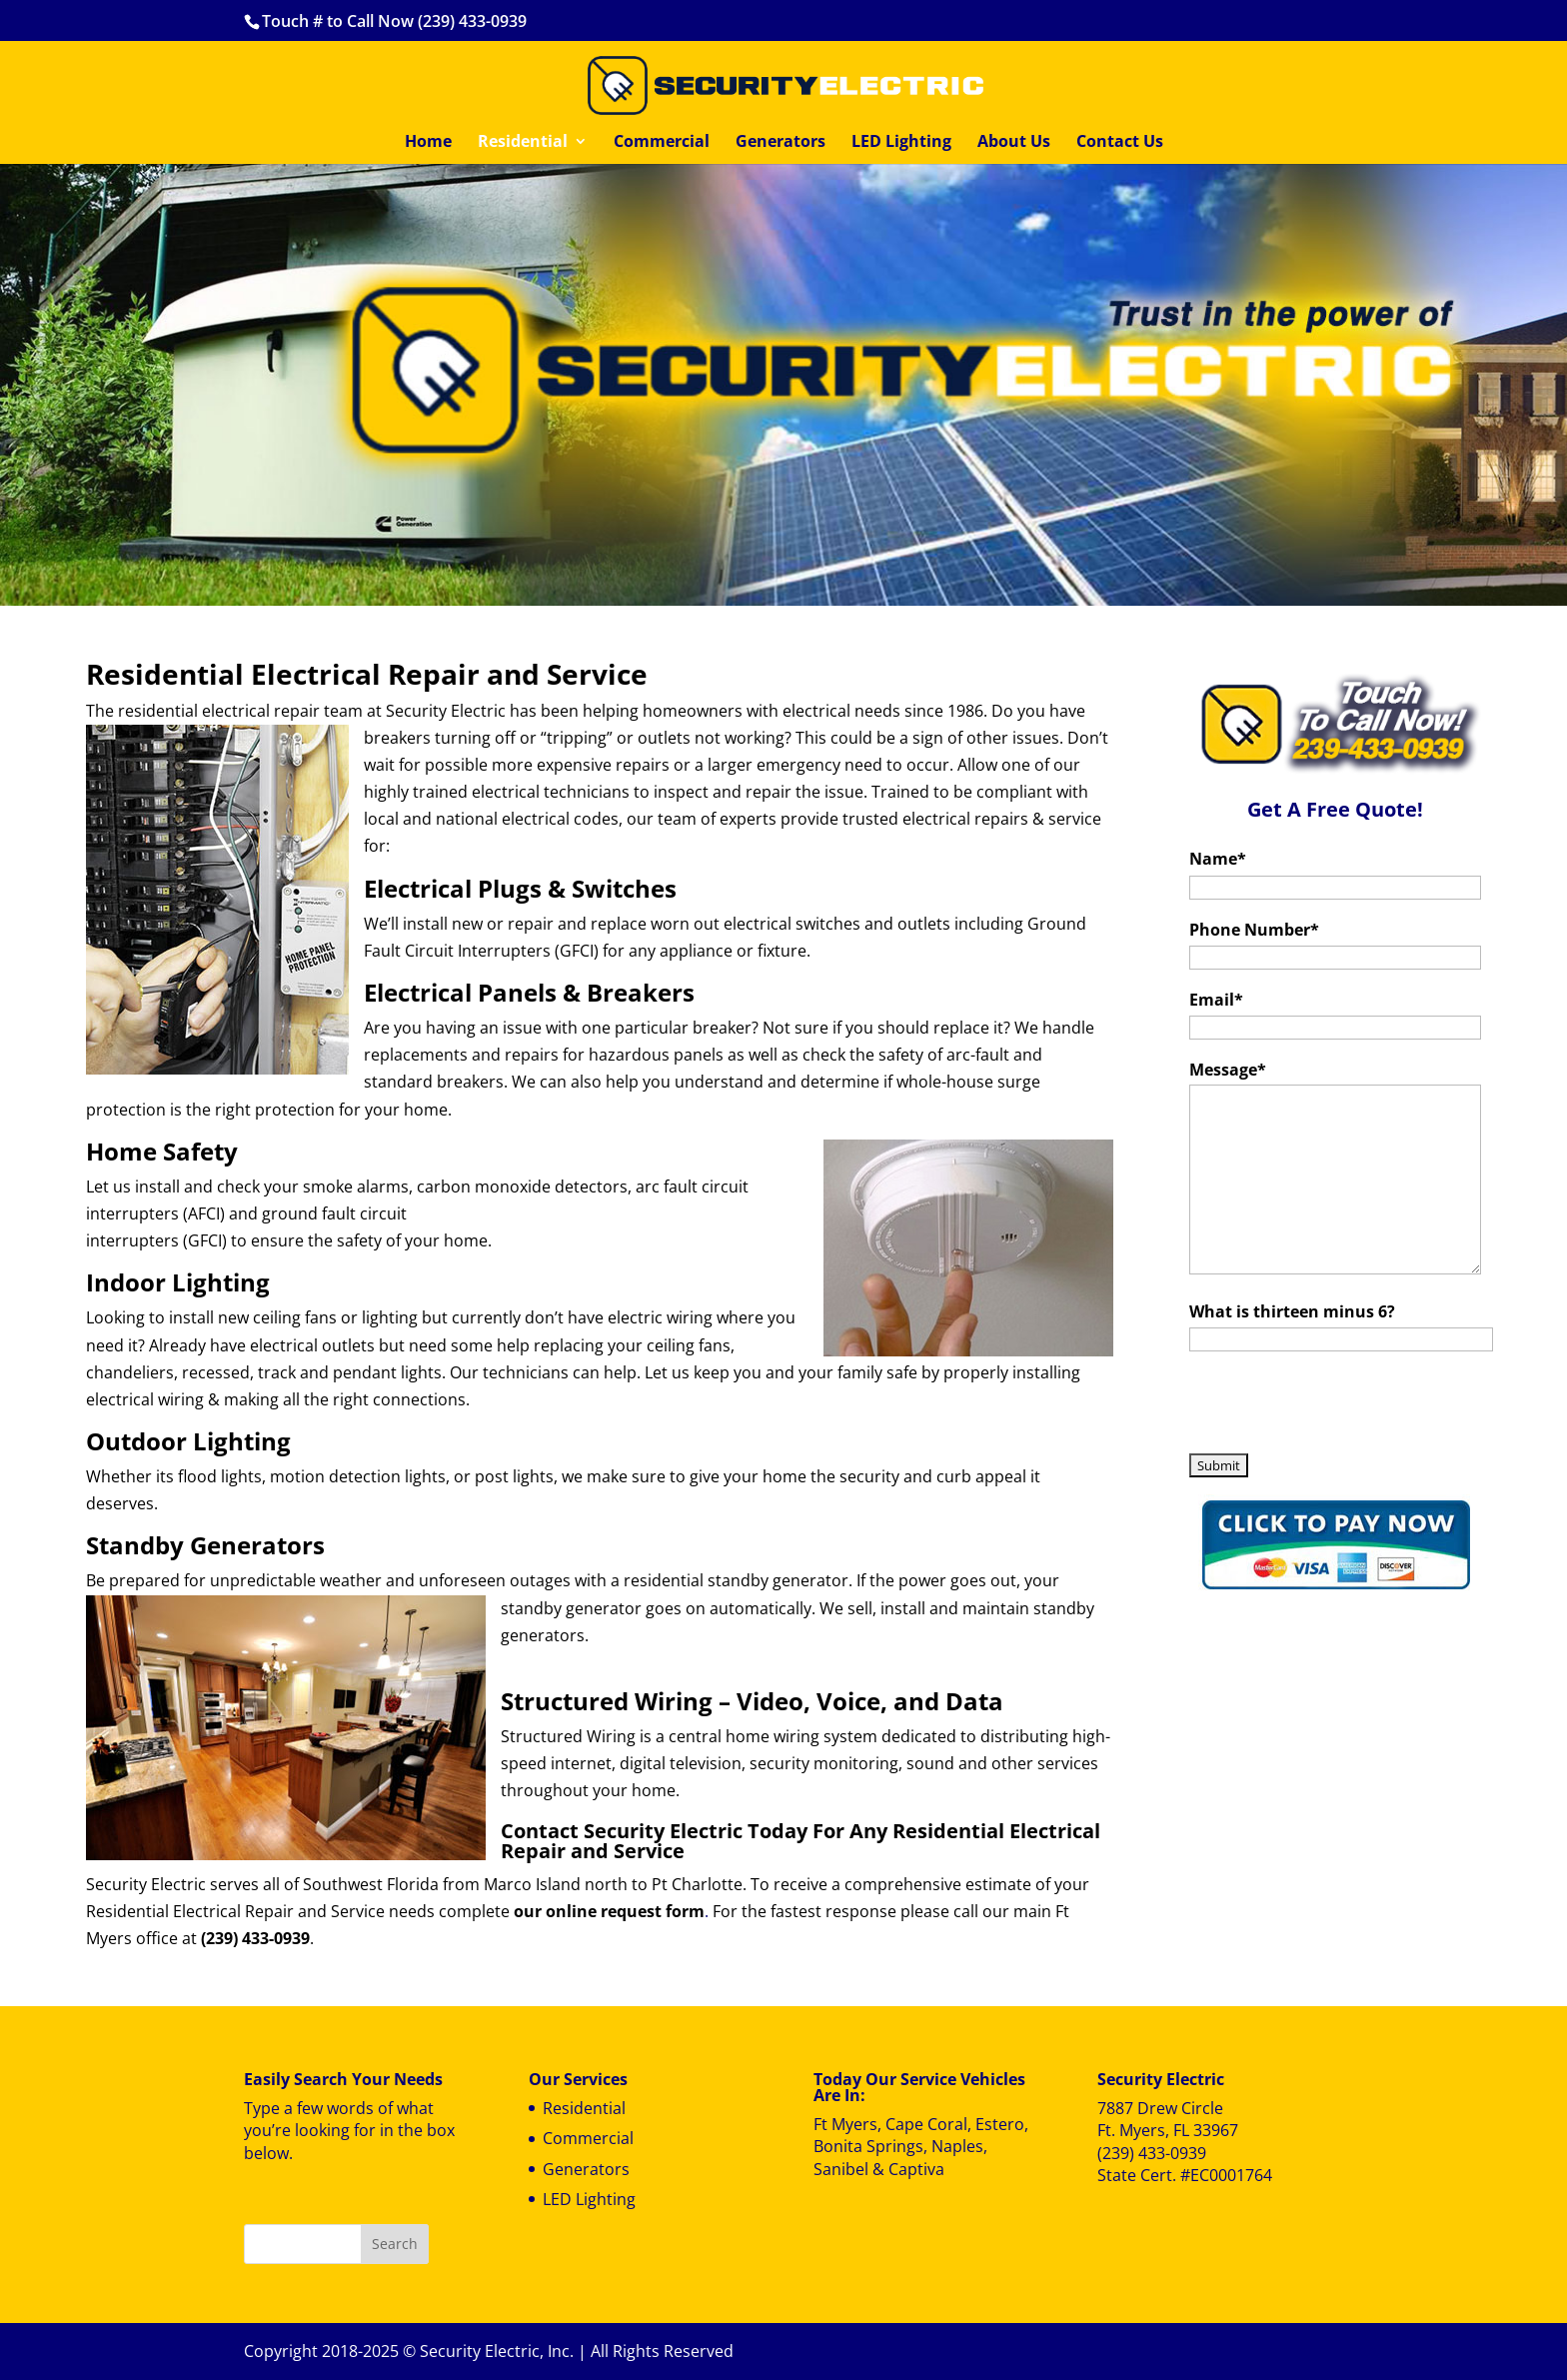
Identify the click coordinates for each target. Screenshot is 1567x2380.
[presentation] (1341, 1407)
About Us (1013, 143)
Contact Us (1119, 143)
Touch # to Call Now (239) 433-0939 (394, 21)
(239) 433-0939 (1151, 2153)
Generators (780, 143)
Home (428, 143)
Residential (523, 143)
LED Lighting (901, 143)
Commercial (662, 143)
